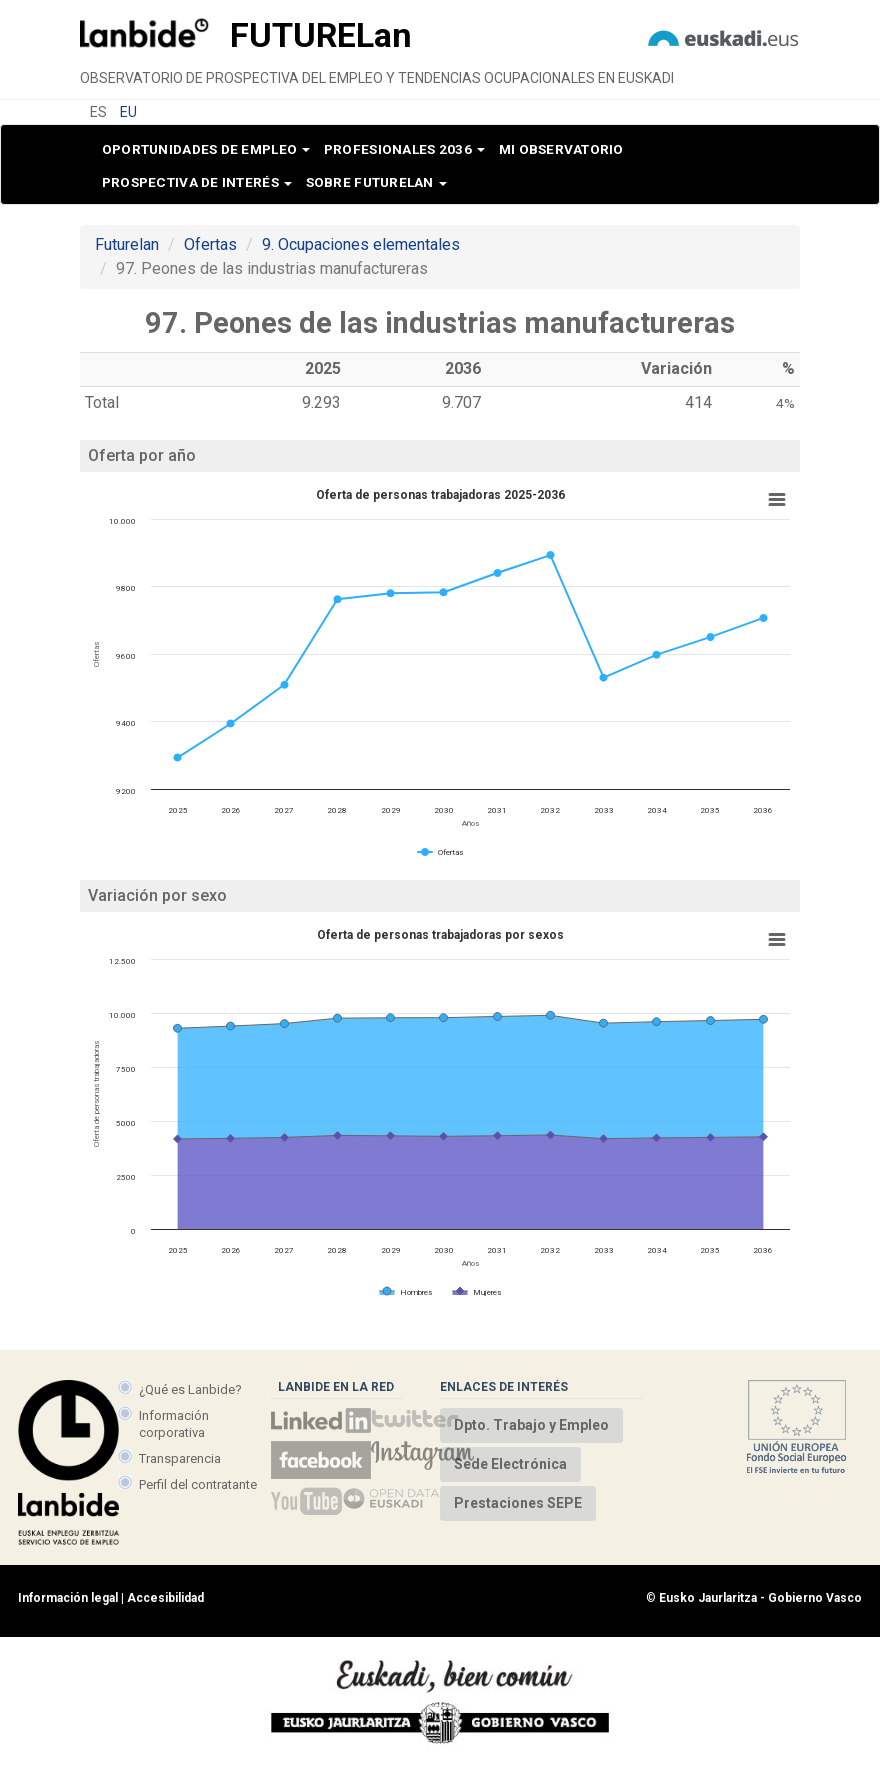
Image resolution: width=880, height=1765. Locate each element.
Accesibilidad (165, 1598)
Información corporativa (174, 1423)
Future (321, 35)
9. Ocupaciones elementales (361, 244)
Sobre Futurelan (376, 182)
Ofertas (210, 244)
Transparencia (180, 1458)
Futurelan (127, 244)
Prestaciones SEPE (518, 1503)
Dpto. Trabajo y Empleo (531, 1425)
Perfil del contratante (198, 1484)
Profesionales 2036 (404, 149)
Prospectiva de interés (197, 182)
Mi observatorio (561, 149)
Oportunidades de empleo (206, 149)
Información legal (68, 1598)
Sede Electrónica (510, 1464)
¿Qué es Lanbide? (190, 1389)
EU (128, 112)
